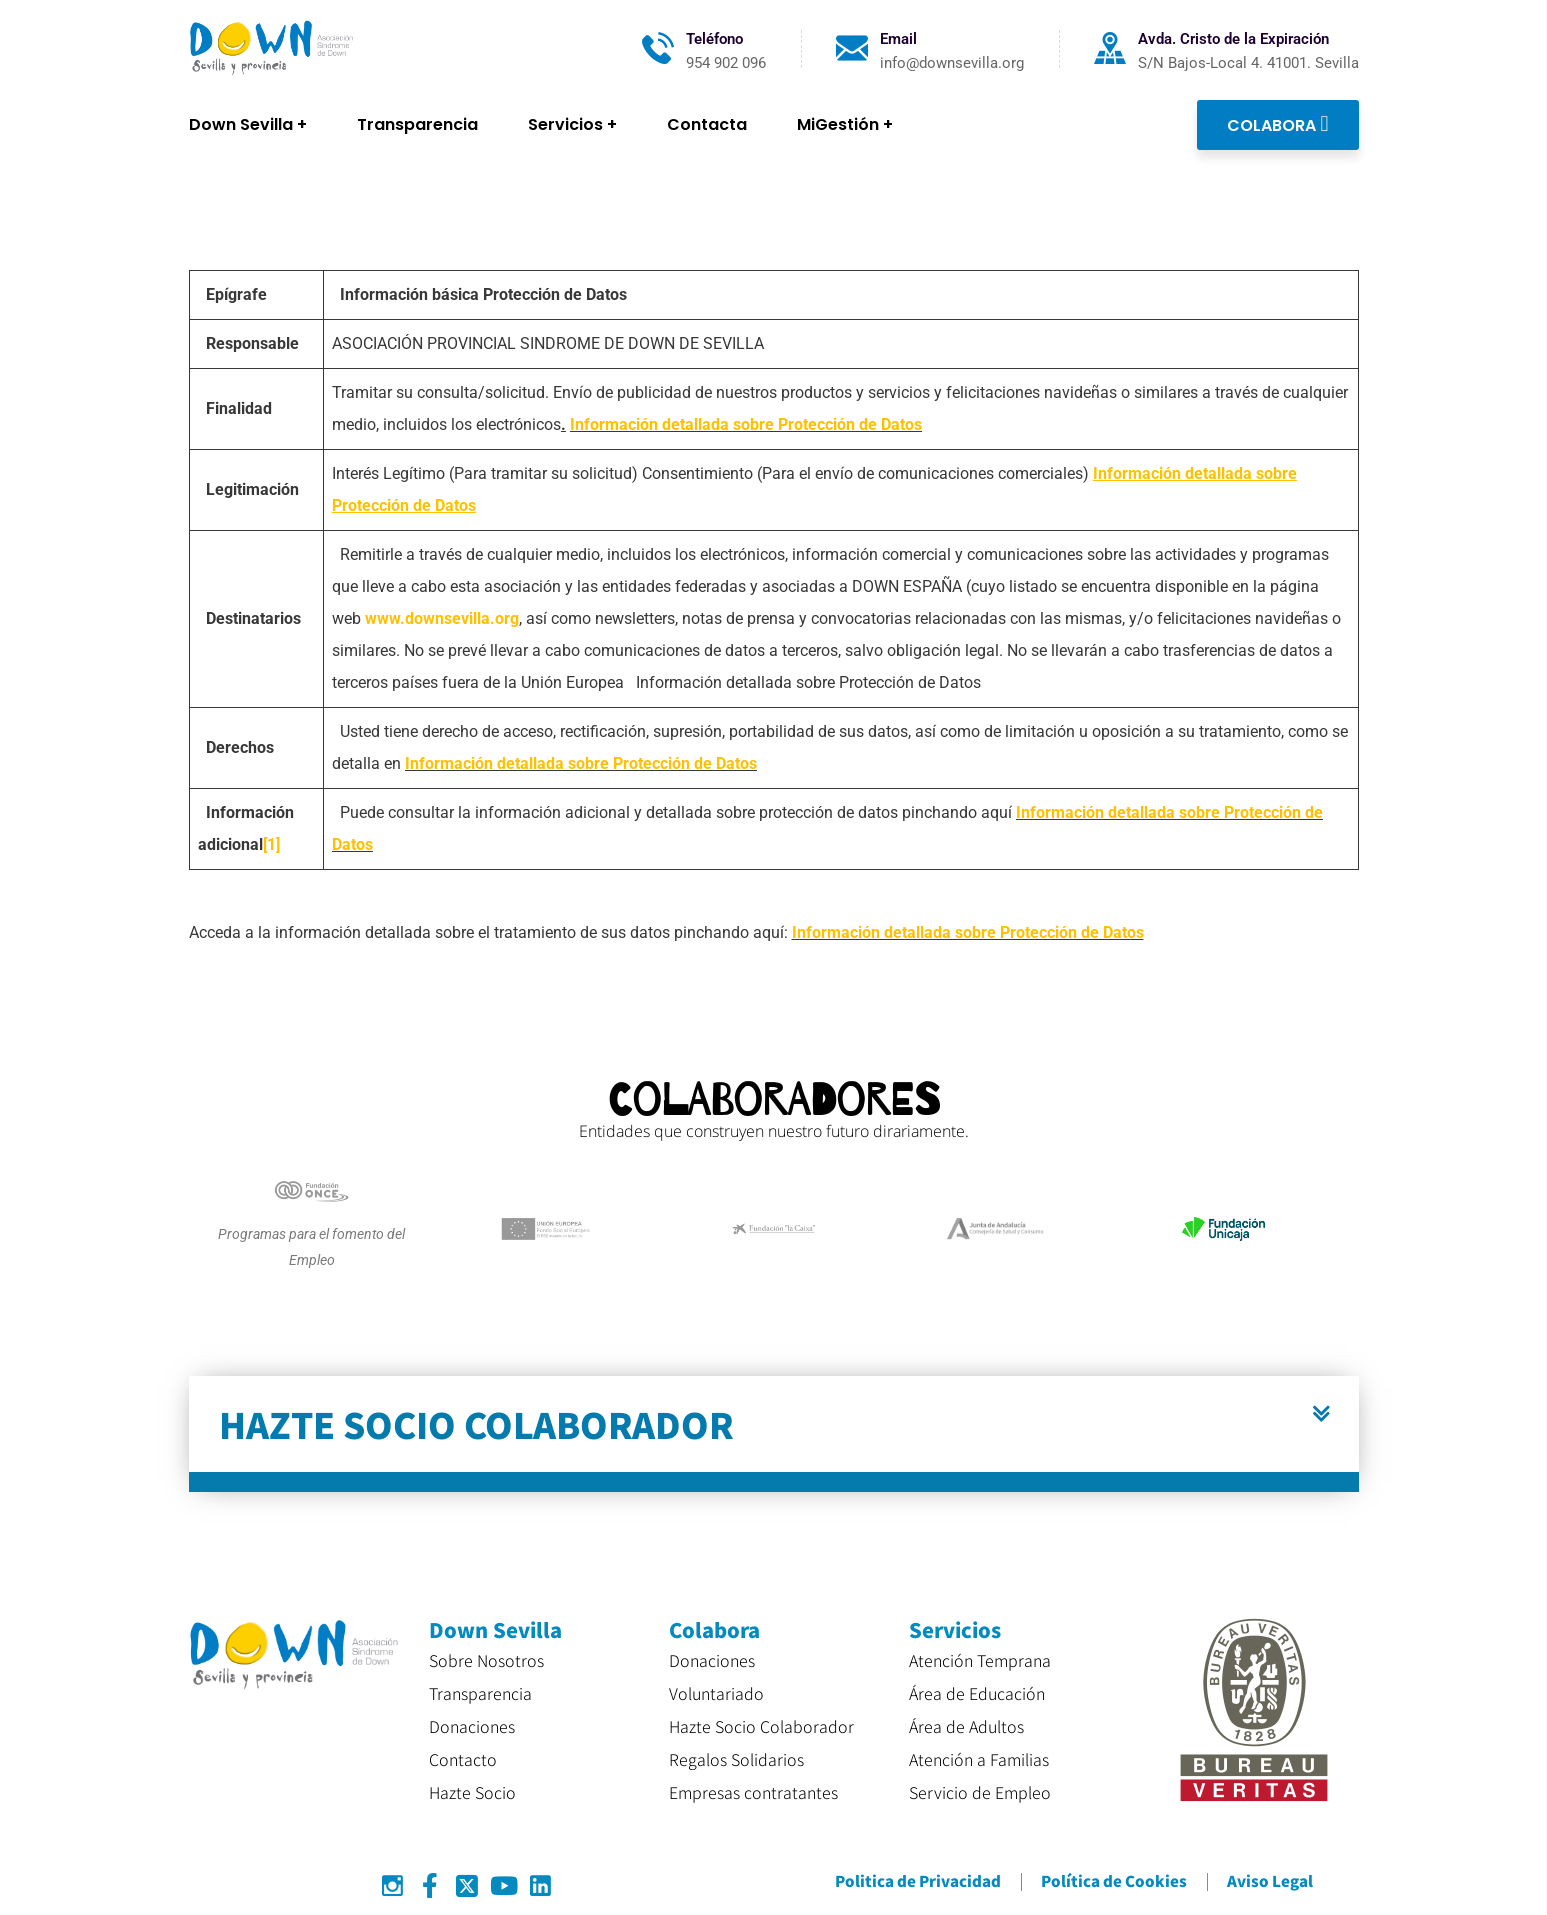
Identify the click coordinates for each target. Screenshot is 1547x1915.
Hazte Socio (472, 1792)
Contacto (463, 1759)
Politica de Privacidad (918, 1880)
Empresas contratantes (753, 1792)
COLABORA (1277, 123)
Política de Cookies (1114, 1880)
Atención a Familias (979, 1759)
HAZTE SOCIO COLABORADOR (476, 1423)
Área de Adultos (966, 1726)
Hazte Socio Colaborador (761, 1726)
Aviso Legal (1270, 1880)
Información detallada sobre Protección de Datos (746, 424)
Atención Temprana (980, 1660)
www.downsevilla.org (442, 618)
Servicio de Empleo (980, 1792)
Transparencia (480, 1693)
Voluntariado (716, 1693)
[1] (271, 844)
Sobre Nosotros (486, 1660)
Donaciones (472, 1726)
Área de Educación (977, 1693)
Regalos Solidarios (736, 1759)
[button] (774, 1434)
